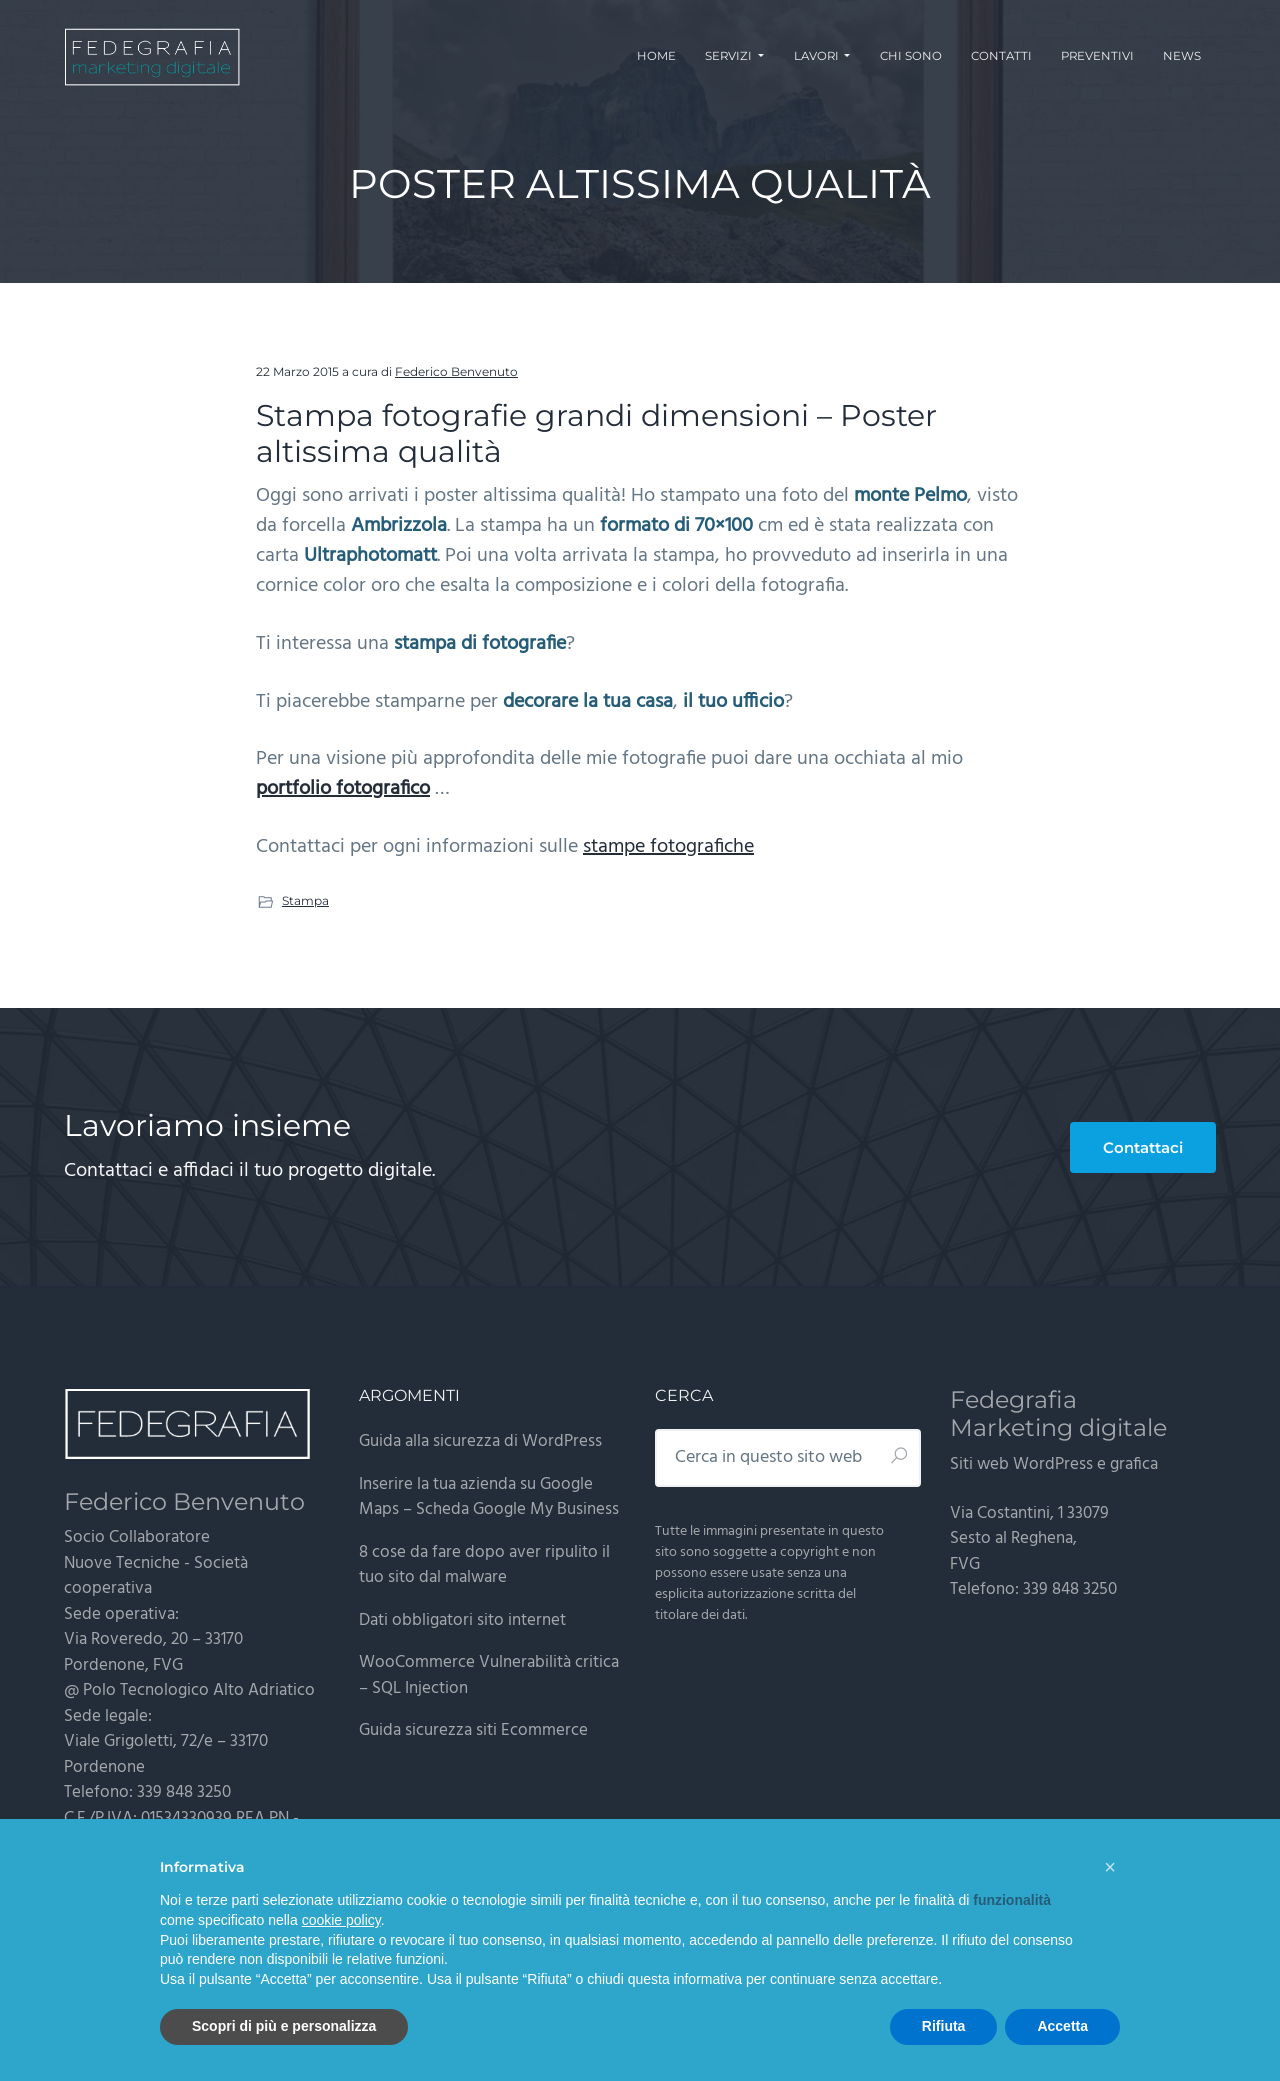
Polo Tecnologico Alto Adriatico (199, 1690)
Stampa (305, 900)
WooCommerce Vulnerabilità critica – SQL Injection (489, 1675)
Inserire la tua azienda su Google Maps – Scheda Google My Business (489, 1497)
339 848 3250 (184, 1792)
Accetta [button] (1062, 2026)
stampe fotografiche (668, 847)
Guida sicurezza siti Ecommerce (473, 1730)
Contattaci (1143, 1147)
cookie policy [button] (341, 1920)
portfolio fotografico (343, 789)
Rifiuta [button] (944, 2026)
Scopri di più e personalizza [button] (284, 2026)
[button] (1110, 1867)
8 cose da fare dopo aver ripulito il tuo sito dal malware (484, 1565)
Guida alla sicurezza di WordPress (480, 1441)
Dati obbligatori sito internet (462, 1620)
